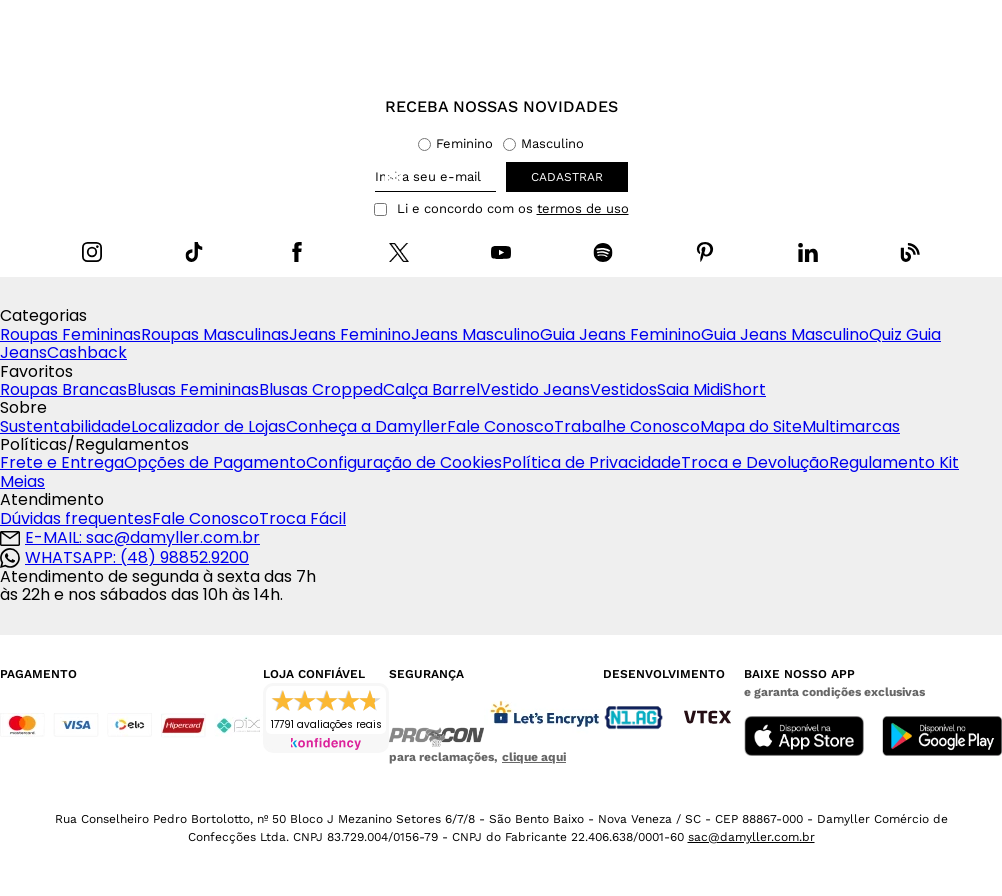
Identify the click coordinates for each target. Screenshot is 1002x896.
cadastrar (567, 177)
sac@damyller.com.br (751, 837)
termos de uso (583, 209)
